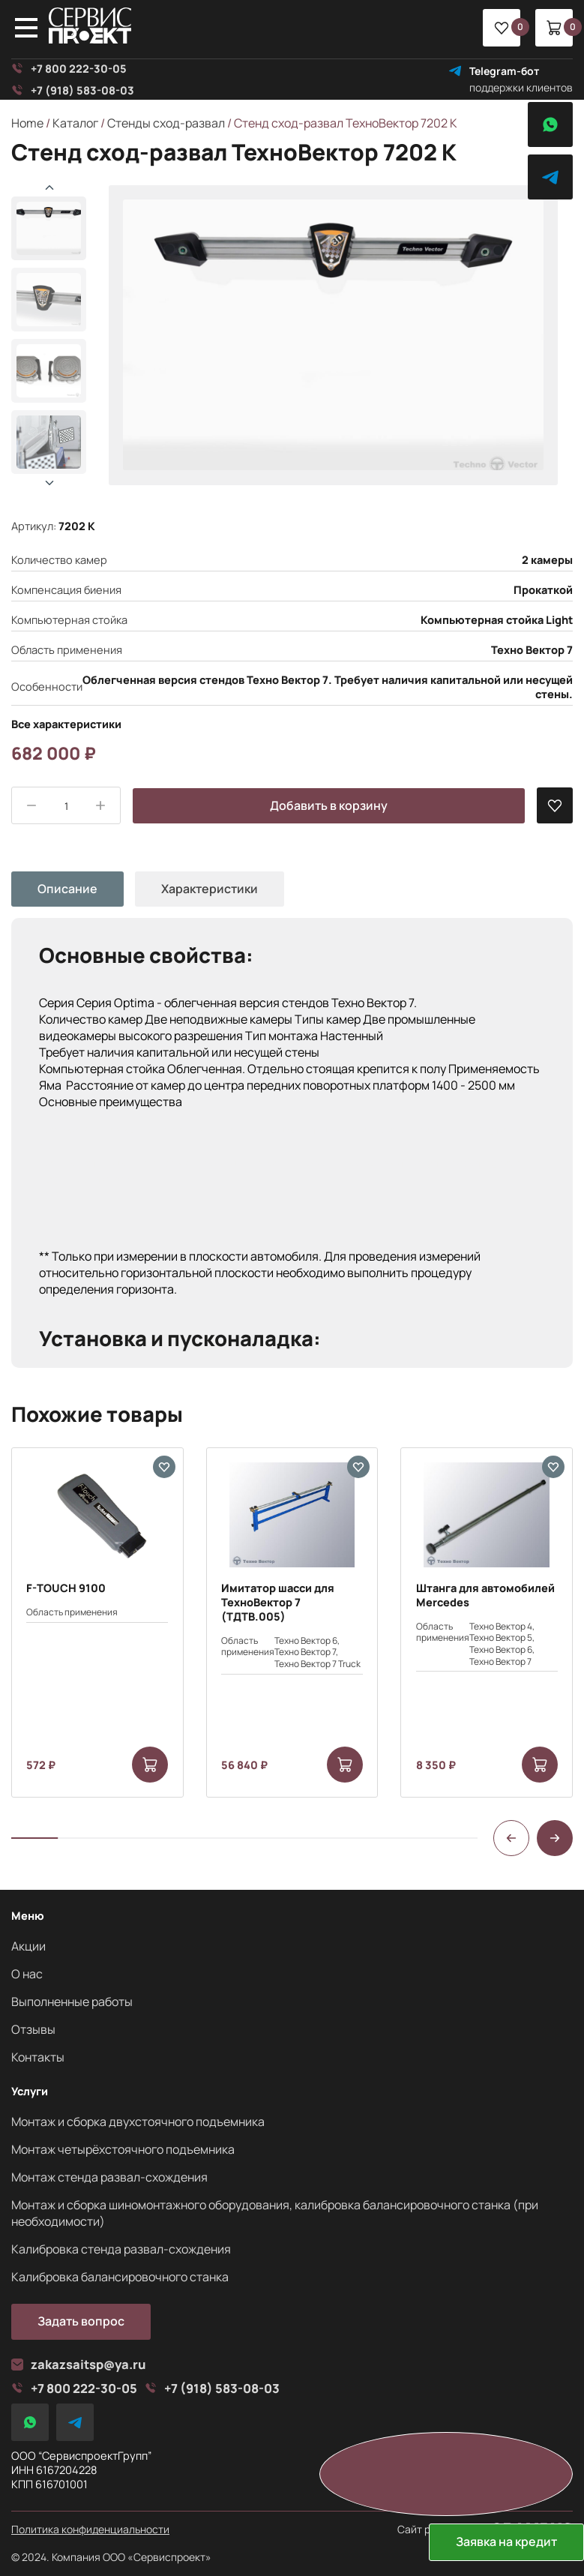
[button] (49, 483)
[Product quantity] (66, 806)
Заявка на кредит (506, 2541)
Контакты (37, 2057)
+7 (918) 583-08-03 (72, 90)
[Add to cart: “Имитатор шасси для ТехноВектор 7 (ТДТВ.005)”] (345, 1765)
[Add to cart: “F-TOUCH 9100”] (150, 1765)
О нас (27, 1974)
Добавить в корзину (329, 805)
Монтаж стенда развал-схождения (109, 2177)
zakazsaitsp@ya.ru (78, 2364)
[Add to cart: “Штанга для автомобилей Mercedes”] (540, 1765)
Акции (28, 1946)
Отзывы (33, 2029)
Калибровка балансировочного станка (120, 2277)
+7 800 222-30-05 (69, 68)
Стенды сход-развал (166, 123)
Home (27, 123)
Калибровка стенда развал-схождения (121, 2249)
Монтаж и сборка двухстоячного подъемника (138, 2121)
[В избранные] (555, 805)
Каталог (75, 123)
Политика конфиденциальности (90, 2529)
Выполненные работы (72, 2001)
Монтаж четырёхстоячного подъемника (123, 2149)
